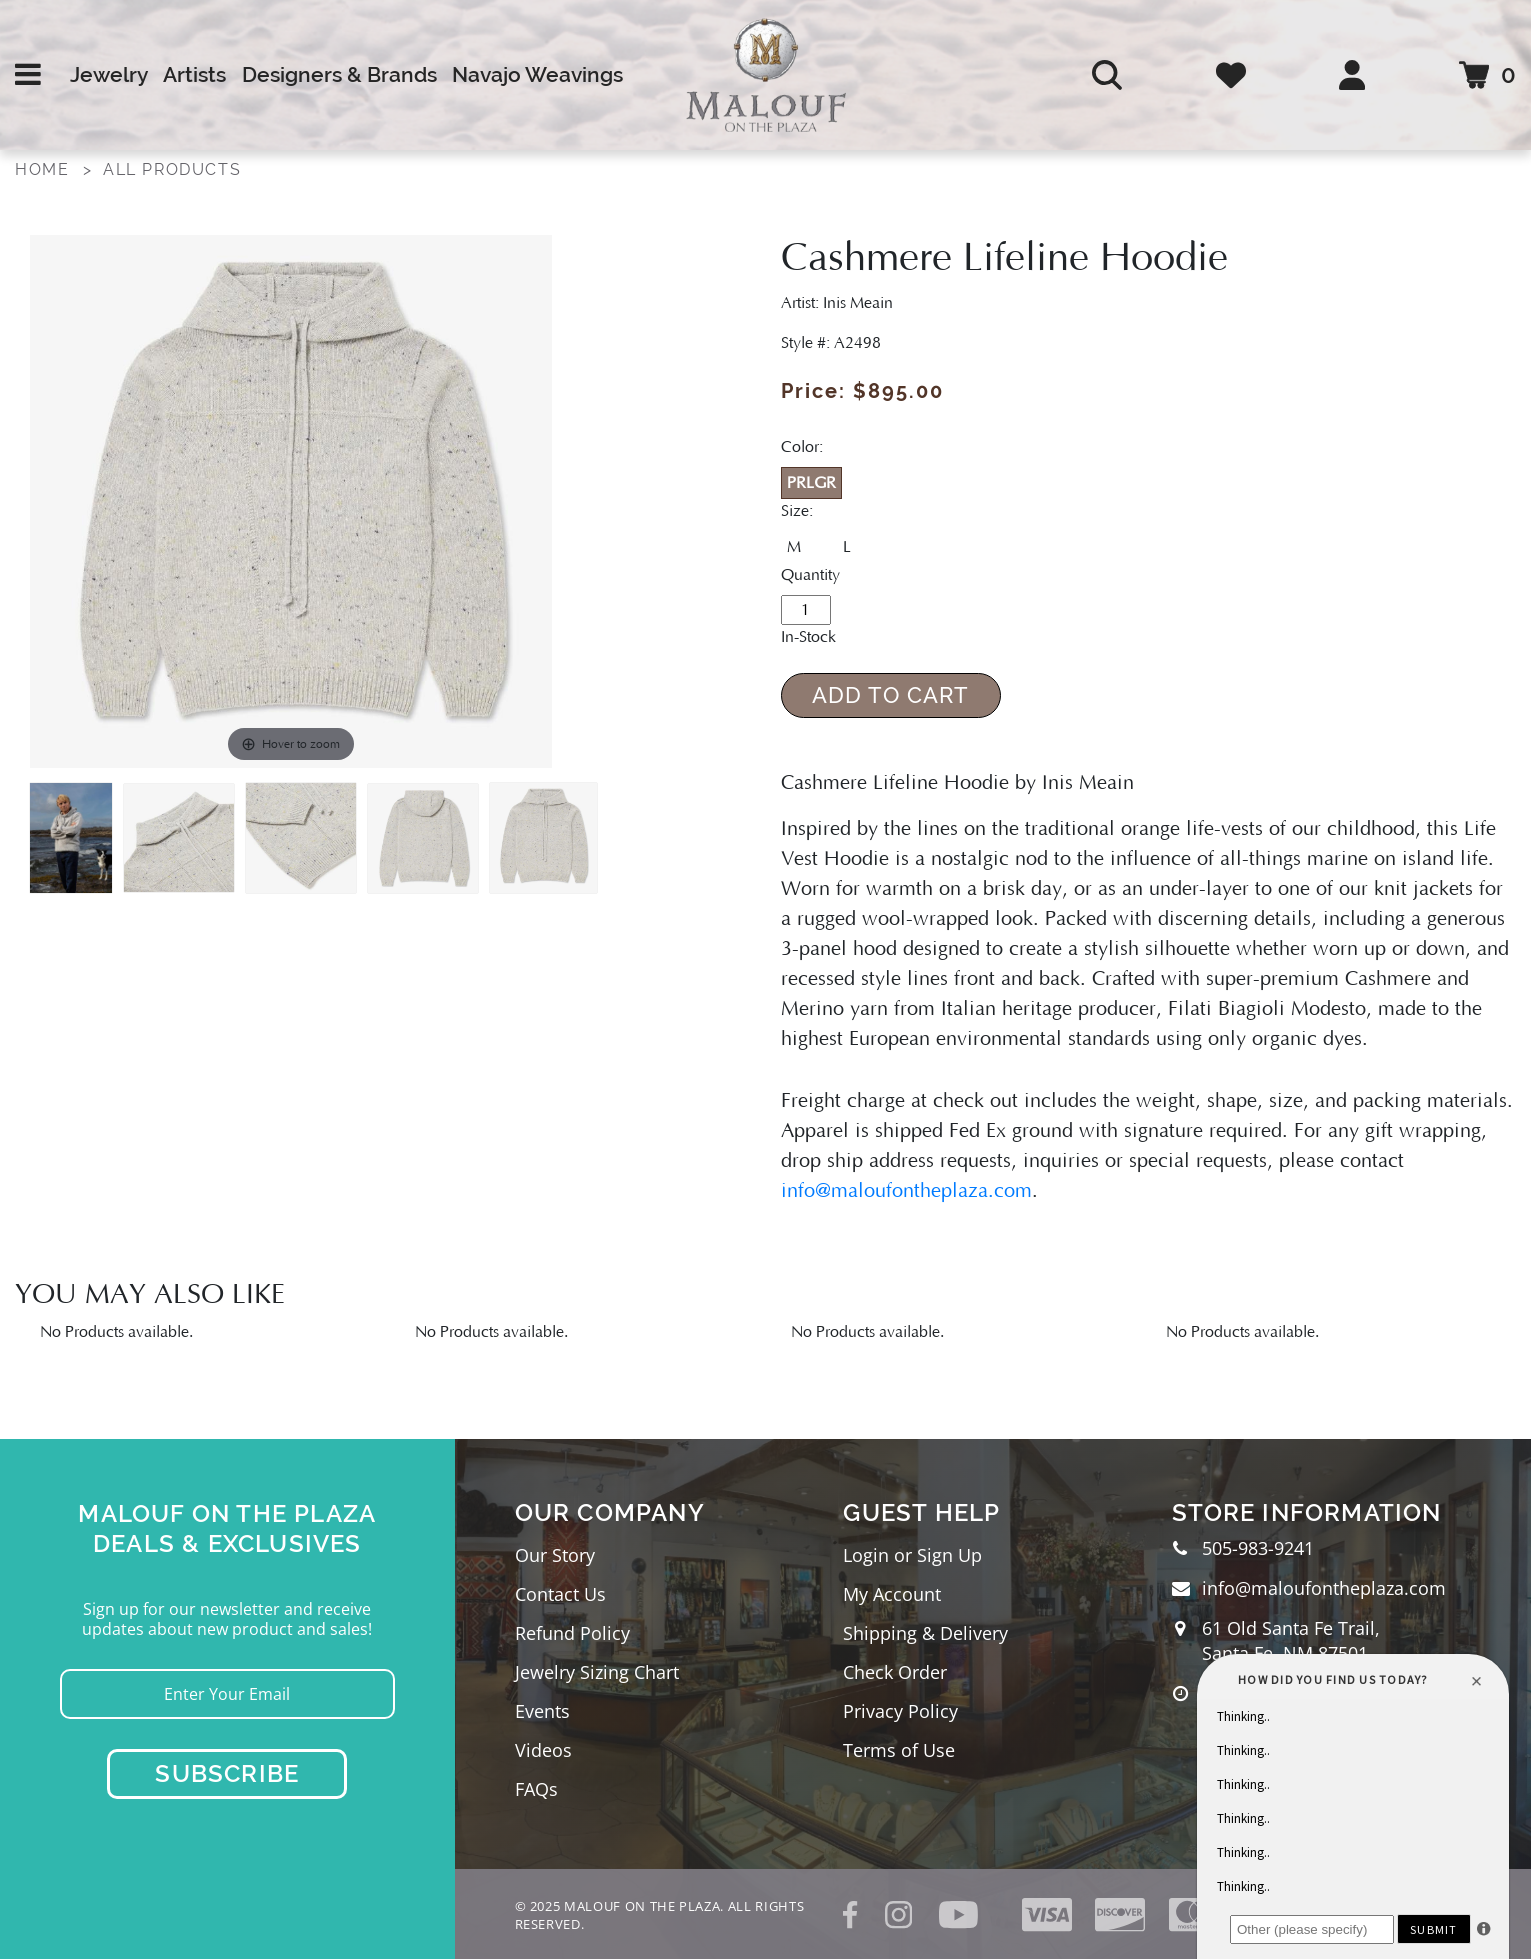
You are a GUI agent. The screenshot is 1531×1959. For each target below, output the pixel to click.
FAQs (536, 1789)
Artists (194, 74)
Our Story (555, 1555)
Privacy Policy (900, 1711)
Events (542, 1711)
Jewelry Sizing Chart (597, 1672)
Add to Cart (890, 695)
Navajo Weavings (537, 74)
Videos (543, 1750)
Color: (802, 447)
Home (42, 169)
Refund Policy (572, 1633)
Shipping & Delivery (925, 1633)
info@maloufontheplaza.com (906, 1191)
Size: (797, 511)
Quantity (810, 575)
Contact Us (560, 1594)
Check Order (895, 1672)
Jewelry (109, 74)
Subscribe (227, 1773)
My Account (892, 1594)
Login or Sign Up (912, 1555)
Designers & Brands (339, 74)
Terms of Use (899, 1750)
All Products (172, 169)
